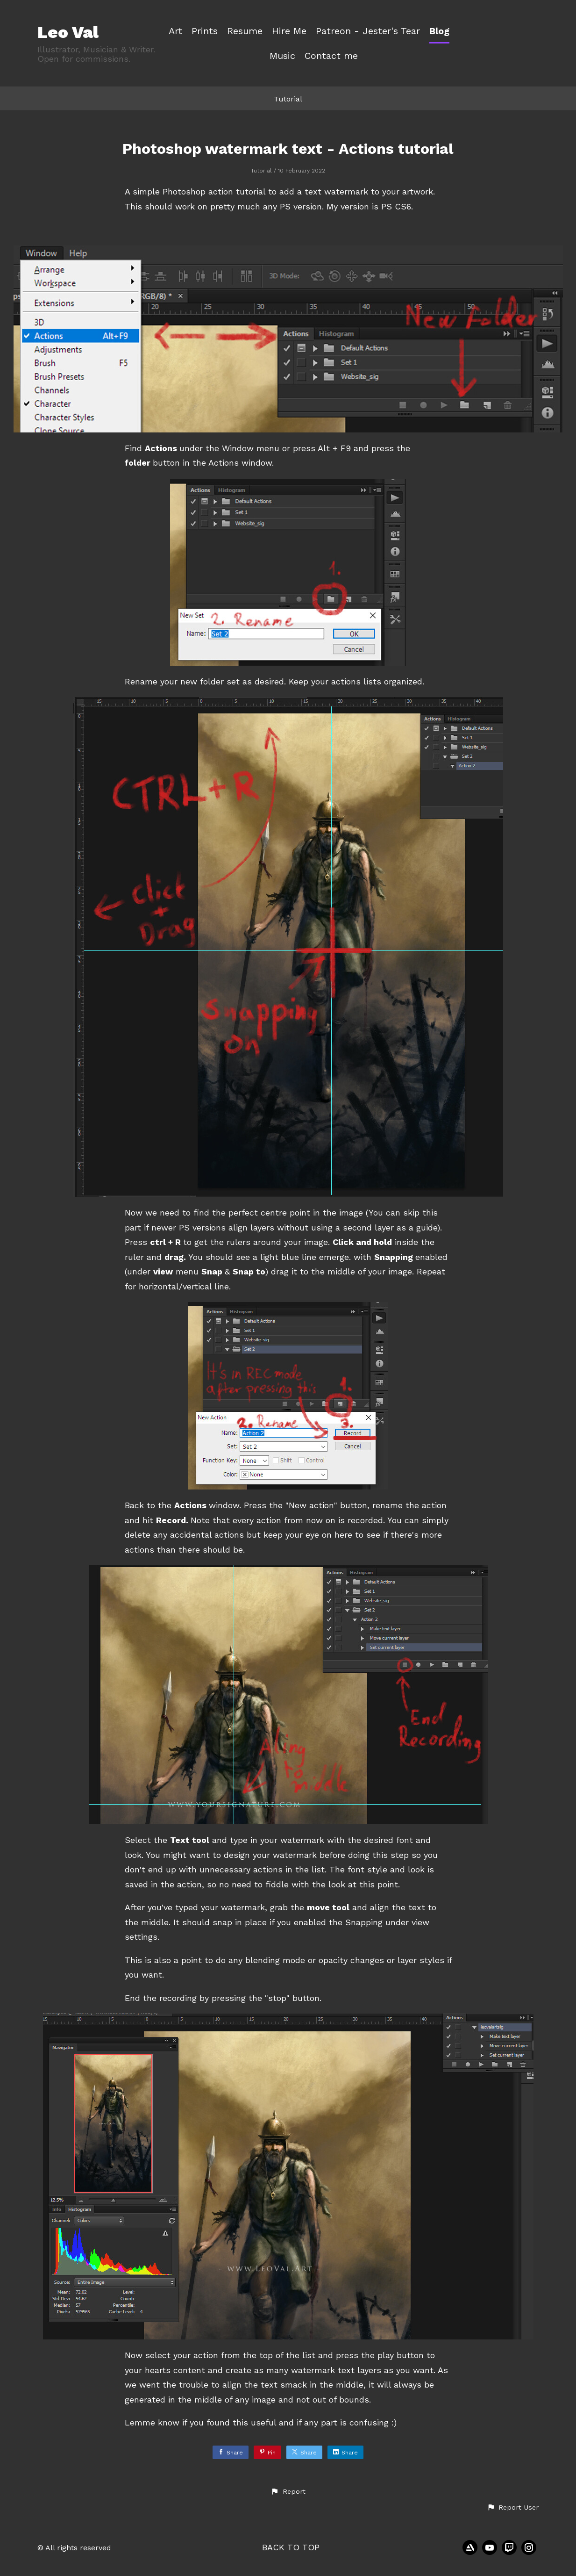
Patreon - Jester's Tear (368, 31)
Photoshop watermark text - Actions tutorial (288, 149)
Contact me (331, 55)
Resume (245, 31)
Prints (205, 31)
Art (175, 31)
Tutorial (288, 98)
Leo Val (68, 32)
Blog (439, 31)
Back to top (291, 2547)
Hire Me (289, 31)
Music (282, 55)
